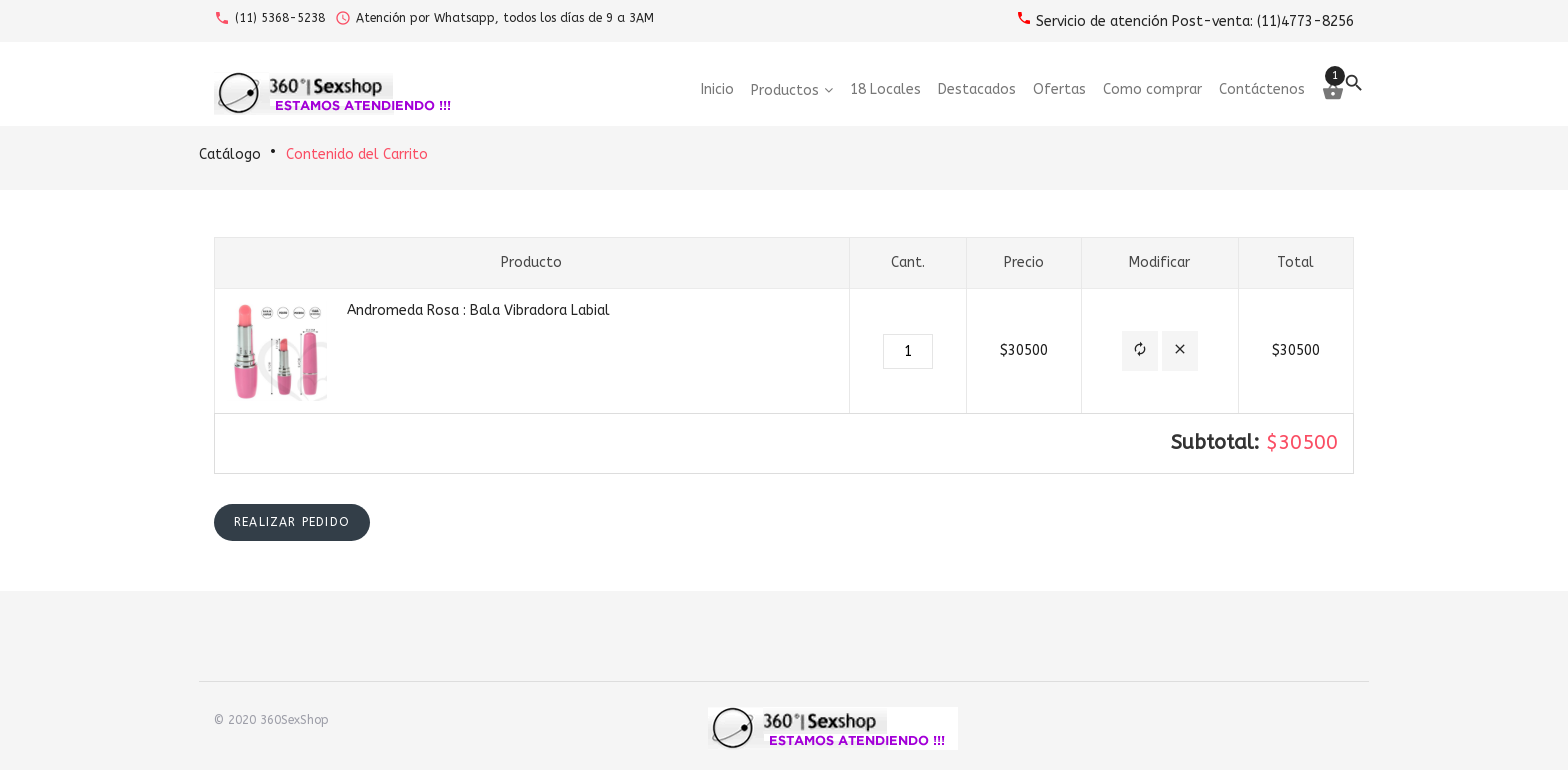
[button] (1140, 351)
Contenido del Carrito (357, 154)
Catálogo (230, 154)
